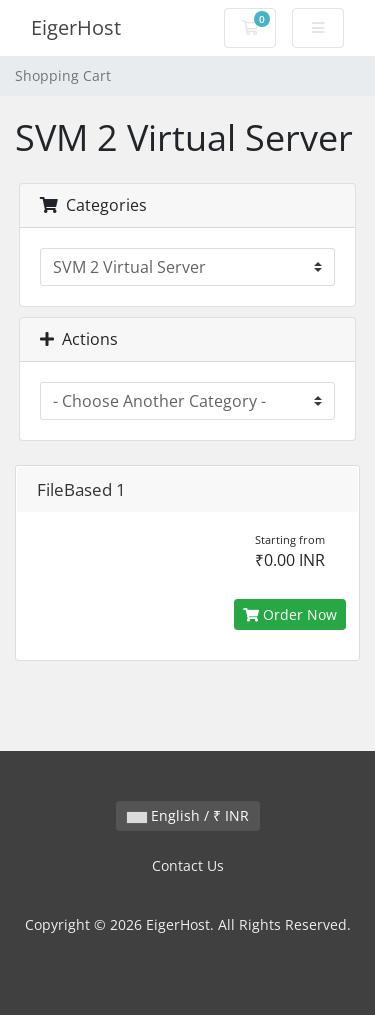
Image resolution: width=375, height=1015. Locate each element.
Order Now (290, 614)
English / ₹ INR (188, 815)
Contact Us (188, 865)
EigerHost (76, 27)
